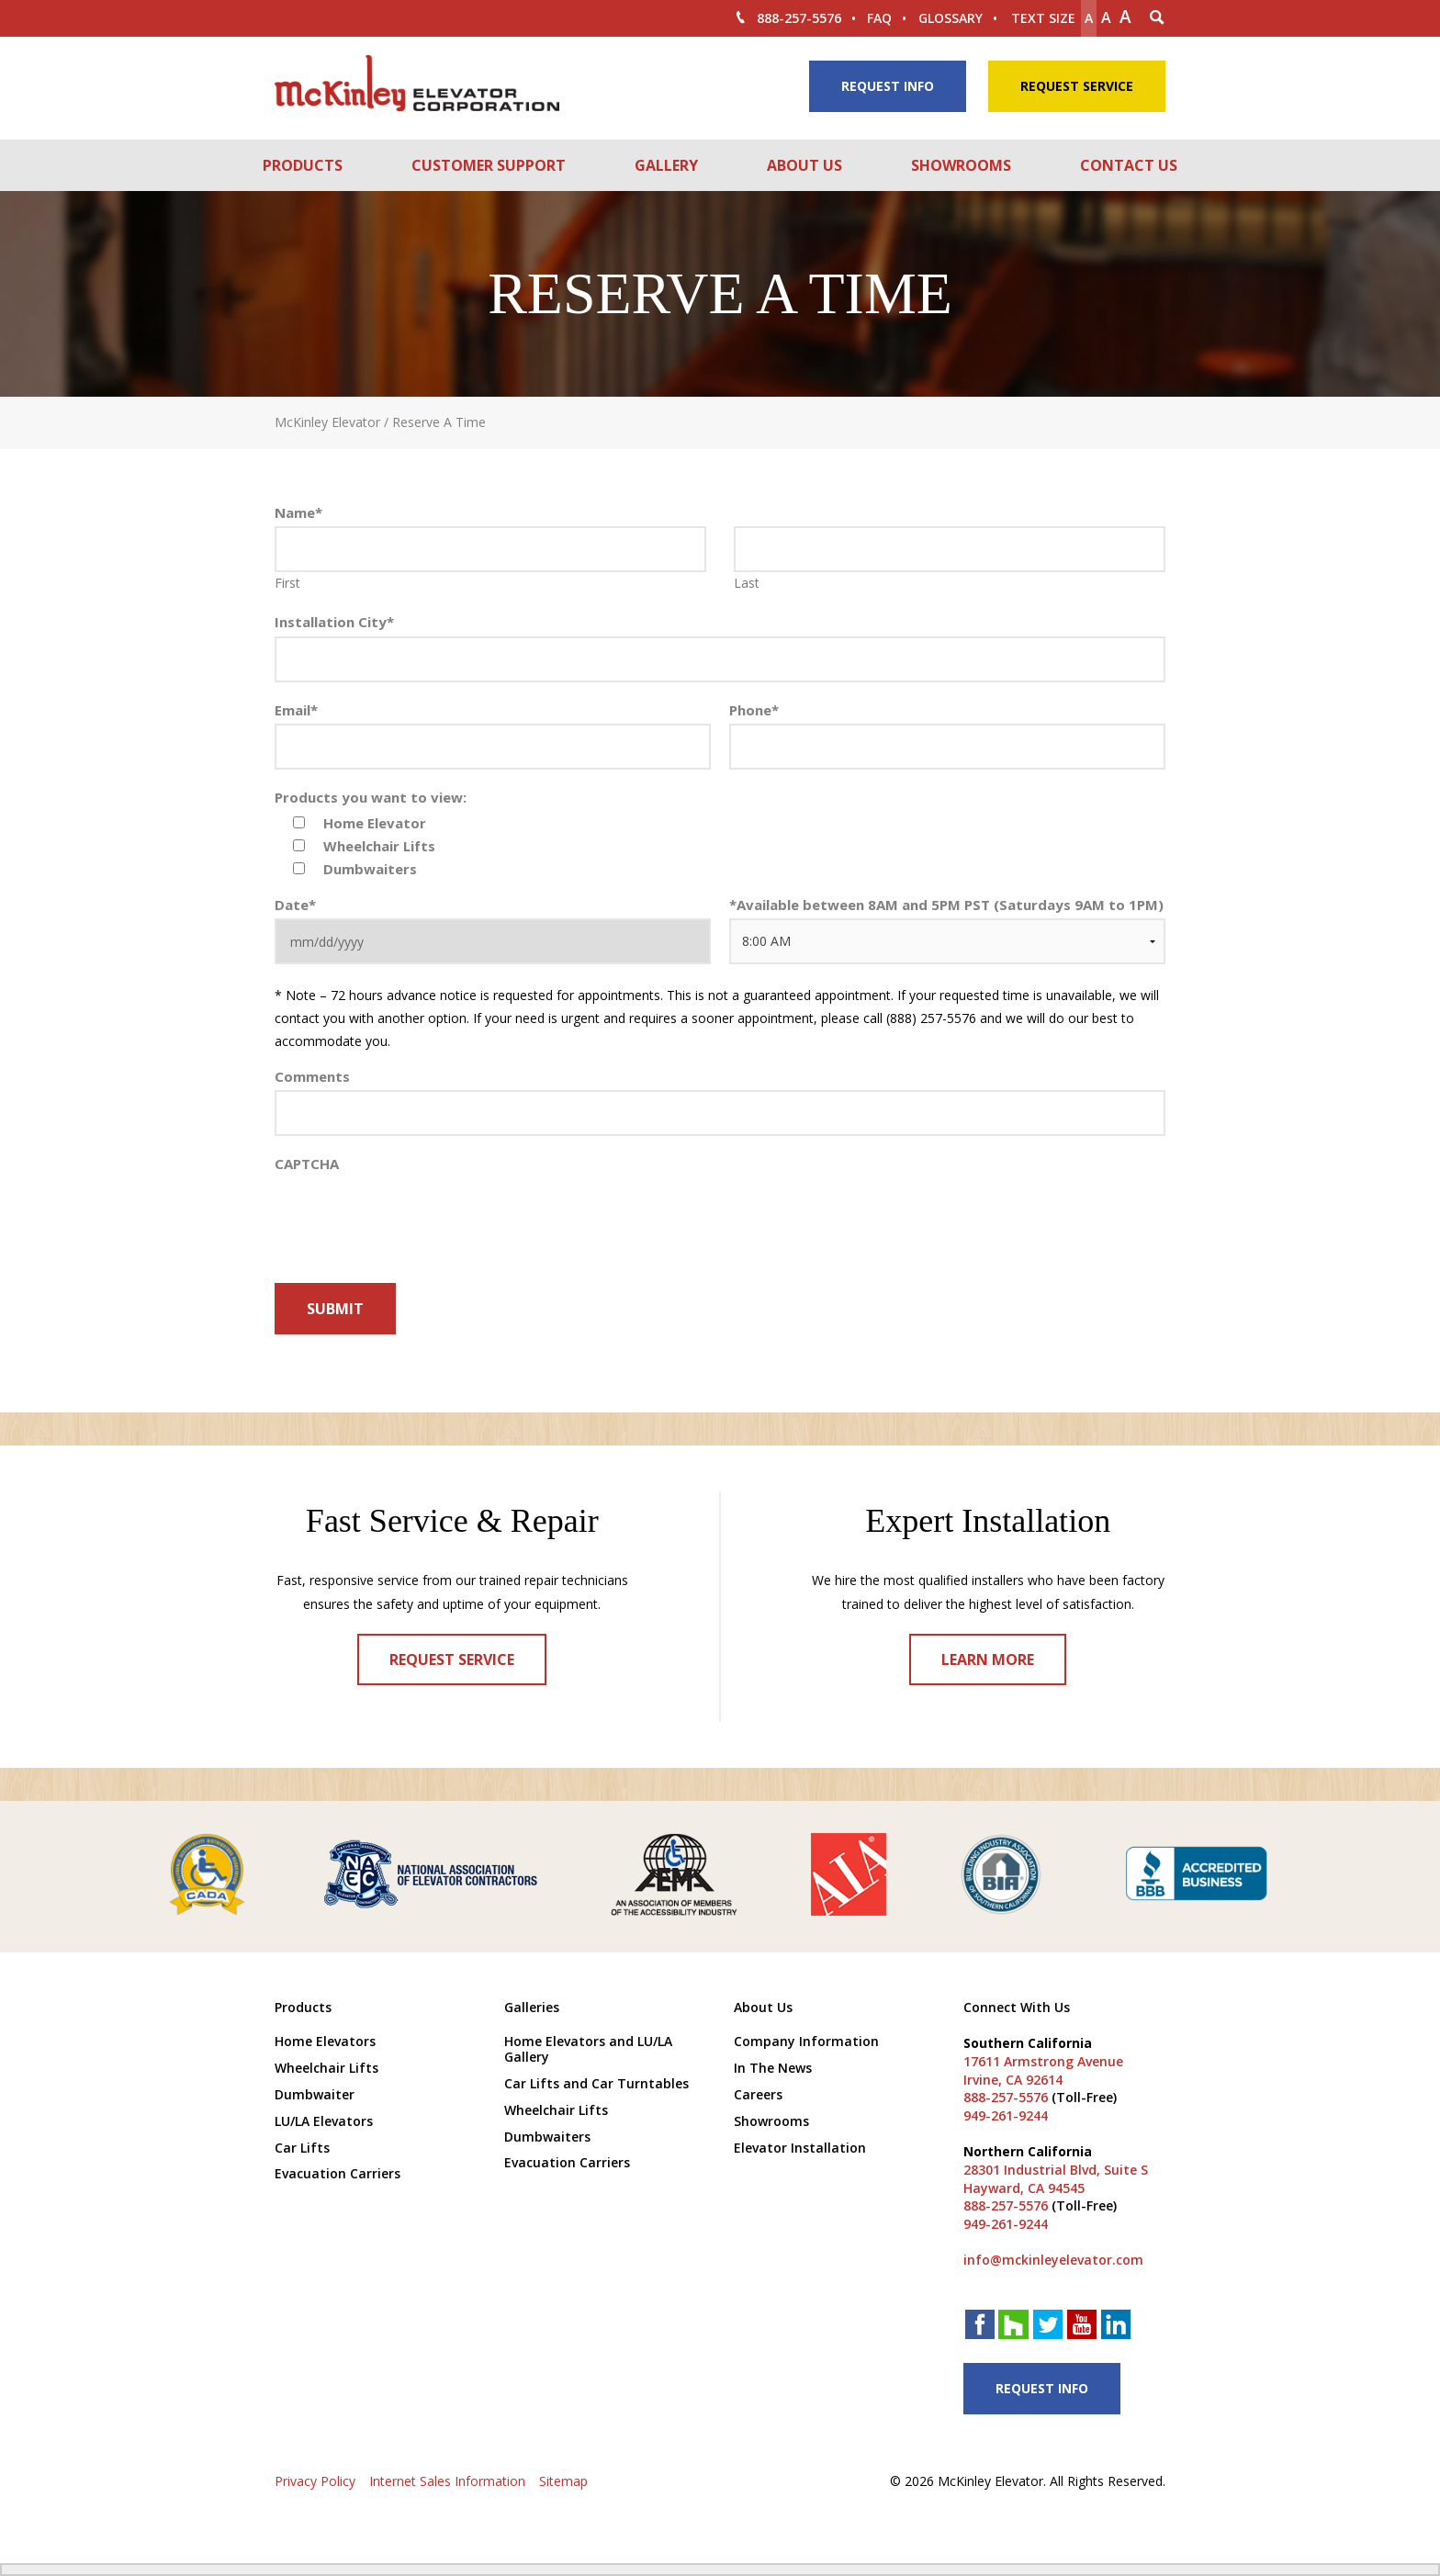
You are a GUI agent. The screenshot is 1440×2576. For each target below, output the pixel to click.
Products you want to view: (371, 797)
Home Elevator (374, 823)
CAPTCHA (307, 1164)
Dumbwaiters (370, 869)
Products (303, 165)
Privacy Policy (315, 2481)
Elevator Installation (800, 2147)
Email (296, 710)
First (287, 583)
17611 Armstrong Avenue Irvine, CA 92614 (1043, 2070)
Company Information (806, 2041)
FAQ (879, 18)
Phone (754, 710)
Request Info (887, 86)
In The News (773, 2067)
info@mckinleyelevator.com (1053, 2259)
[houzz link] (1014, 2326)
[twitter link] (1047, 2326)
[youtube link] (1081, 2326)
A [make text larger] (1125, 16)
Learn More (987, 1659)
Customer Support (488, 165)
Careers (758, 2094)
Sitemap (563, 2481)
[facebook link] (980, 2326)
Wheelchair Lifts (379, 846)
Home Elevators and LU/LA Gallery (588, 2048)
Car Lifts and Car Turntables (596, 2083)
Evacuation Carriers (337, 2173)
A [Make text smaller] (1089, 18)
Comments (312, 1077)
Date (295, 905)
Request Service (1076, 86)
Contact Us (1128, 165)
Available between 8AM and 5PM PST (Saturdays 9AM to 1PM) (946, 905)
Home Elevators (325, 2041)
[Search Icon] (1157, 18)
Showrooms (961, 165)
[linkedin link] (1115, 2326)
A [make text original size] (1106, 17)
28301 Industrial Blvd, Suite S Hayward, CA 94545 (1055, 2179)
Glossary (950, 18)
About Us (804, 165)
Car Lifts (302, 2147)
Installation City (334, 622)
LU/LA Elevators (324, 2121)
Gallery (666, 165)
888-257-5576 (787, 18)
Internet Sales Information (447, 2481)
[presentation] (414, 1376)
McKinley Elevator (327, 422)
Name (298, 513)
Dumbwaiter (314, 2094)
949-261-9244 (1005, 2115)
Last (746, 583)
